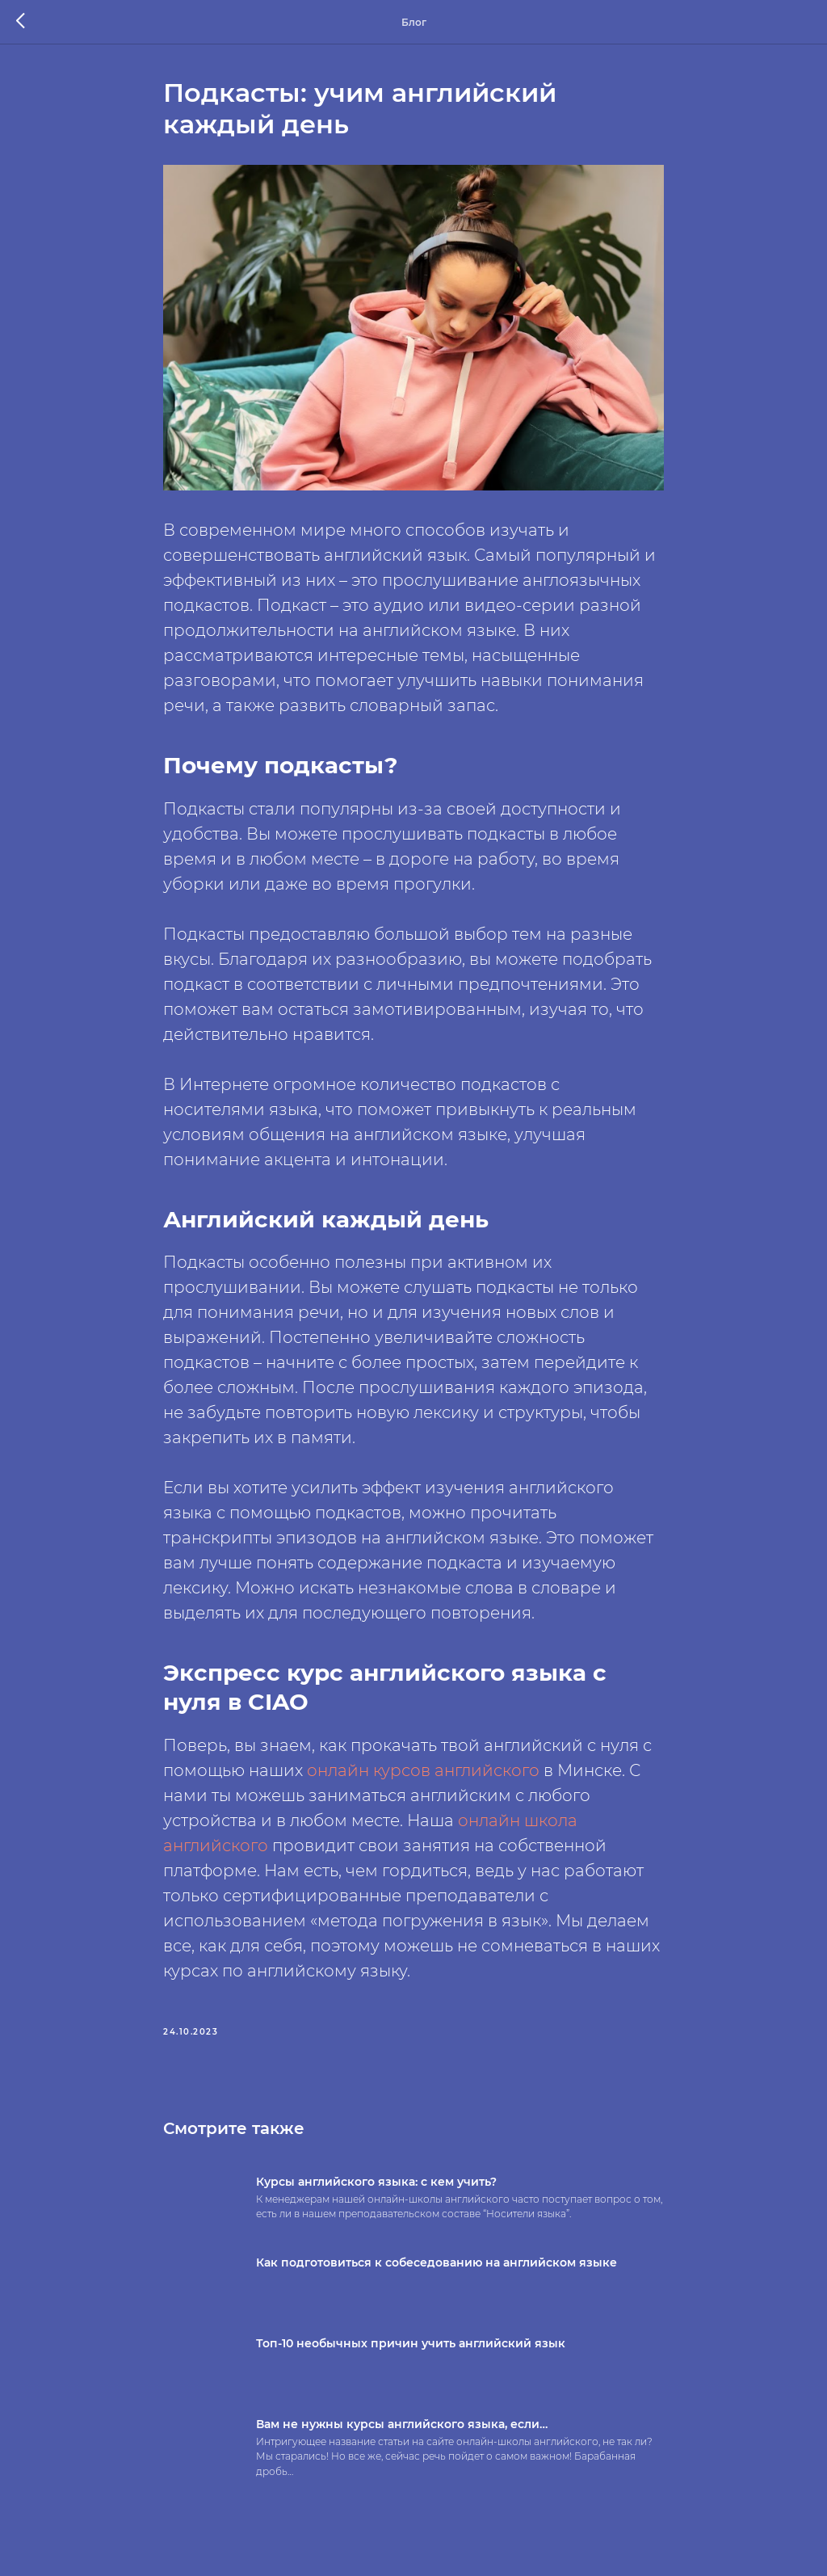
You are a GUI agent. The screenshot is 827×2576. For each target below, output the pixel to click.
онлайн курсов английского (423, 1770)
